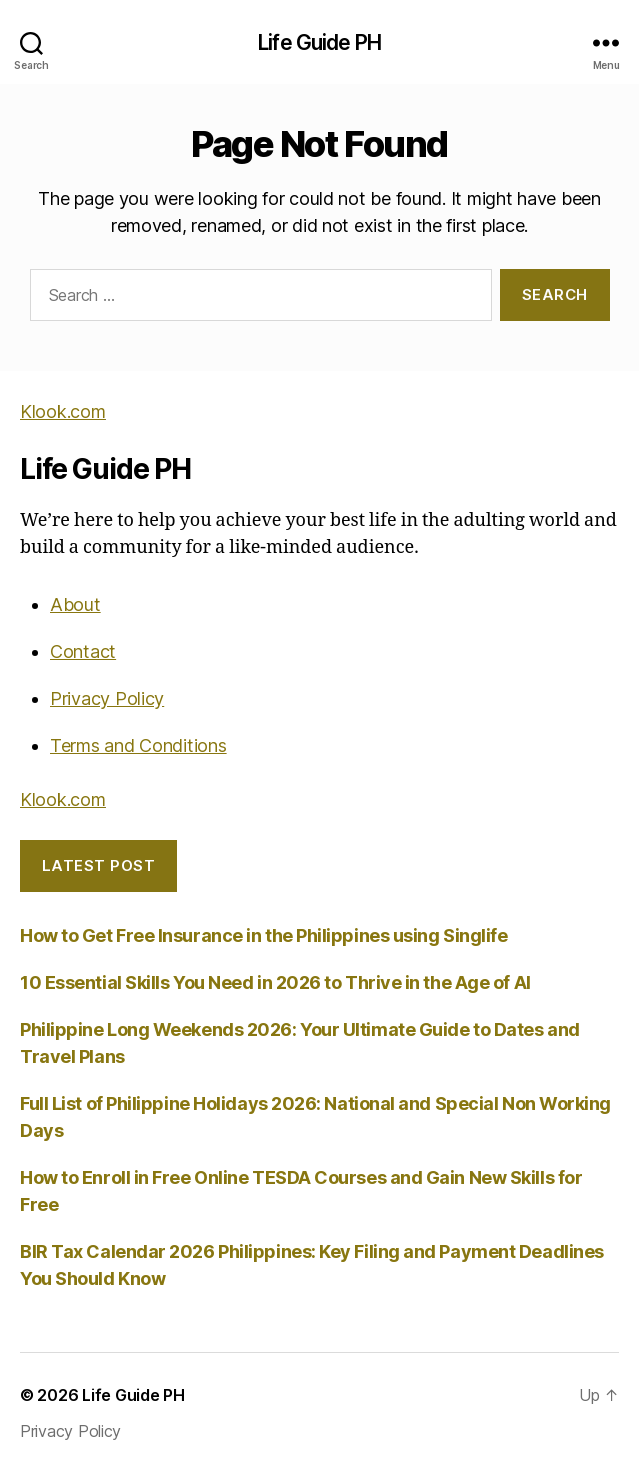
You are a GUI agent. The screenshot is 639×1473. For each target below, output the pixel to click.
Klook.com (63, 411)
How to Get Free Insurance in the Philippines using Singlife (263, 935)
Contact (83, 651)
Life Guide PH (319, 42)
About (75, 604)
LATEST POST (99, 865)
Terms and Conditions (138, 745)
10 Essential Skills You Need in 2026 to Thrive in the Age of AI (275, 982)
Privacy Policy (107, 698)
